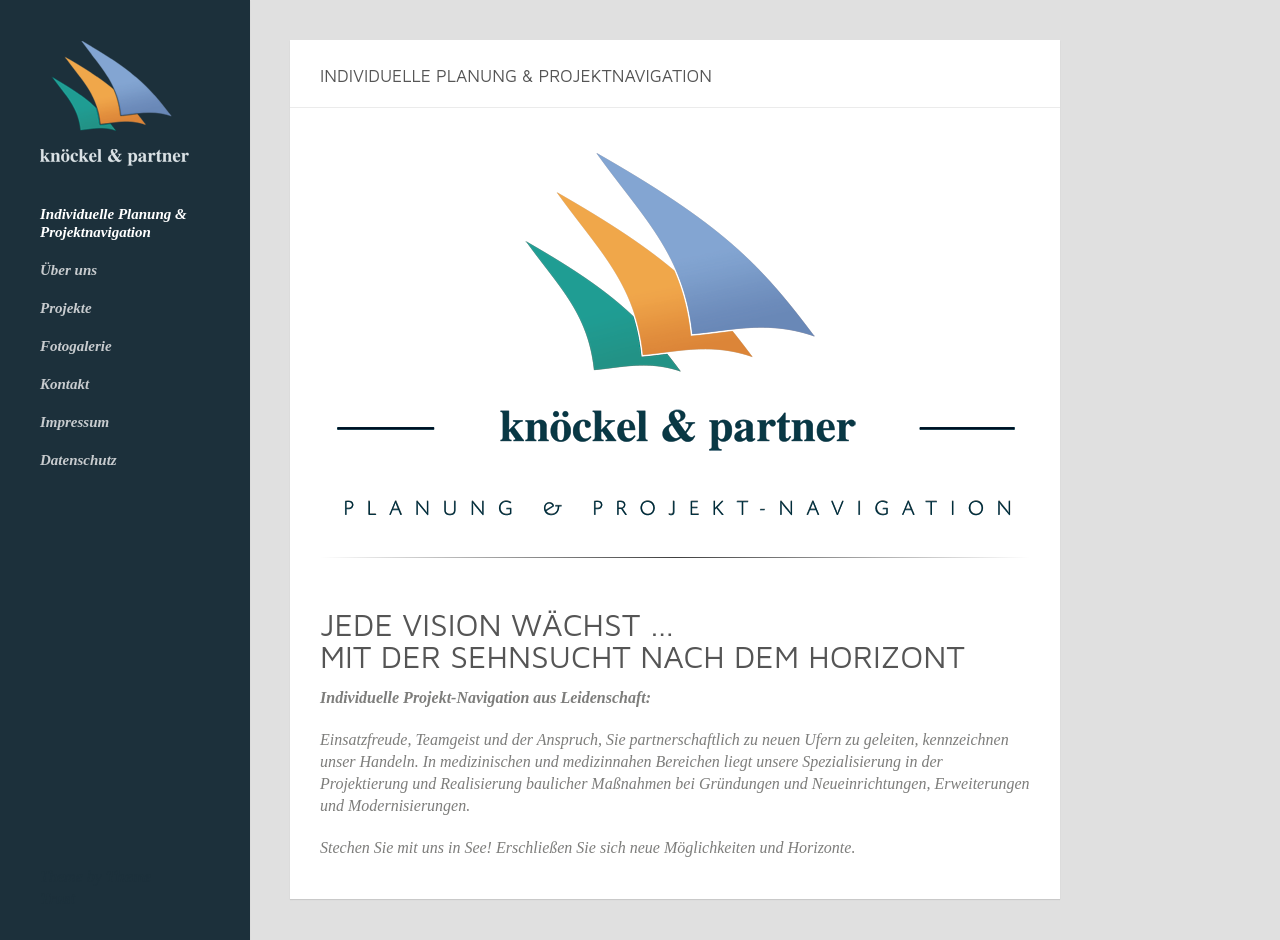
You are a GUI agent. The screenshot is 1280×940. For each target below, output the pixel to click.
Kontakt (64, 384)
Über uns (68, 270)
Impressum (74, 422)
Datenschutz (78, 460)
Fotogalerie (76, 346)
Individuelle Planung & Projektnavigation (113, 223)
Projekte (66, 308)
